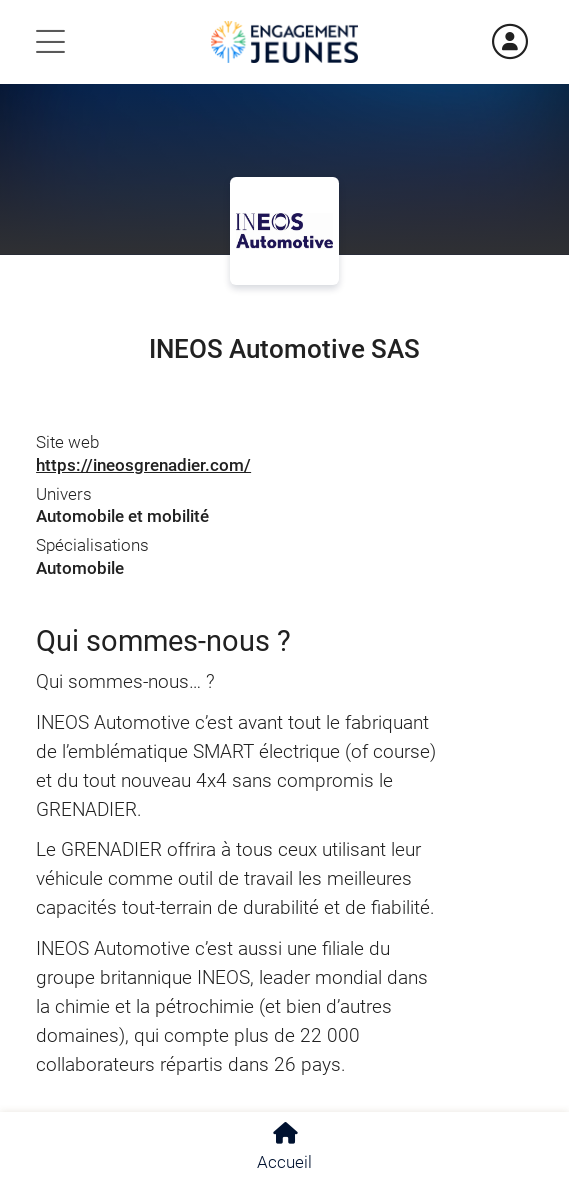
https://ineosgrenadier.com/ (143, 465)
